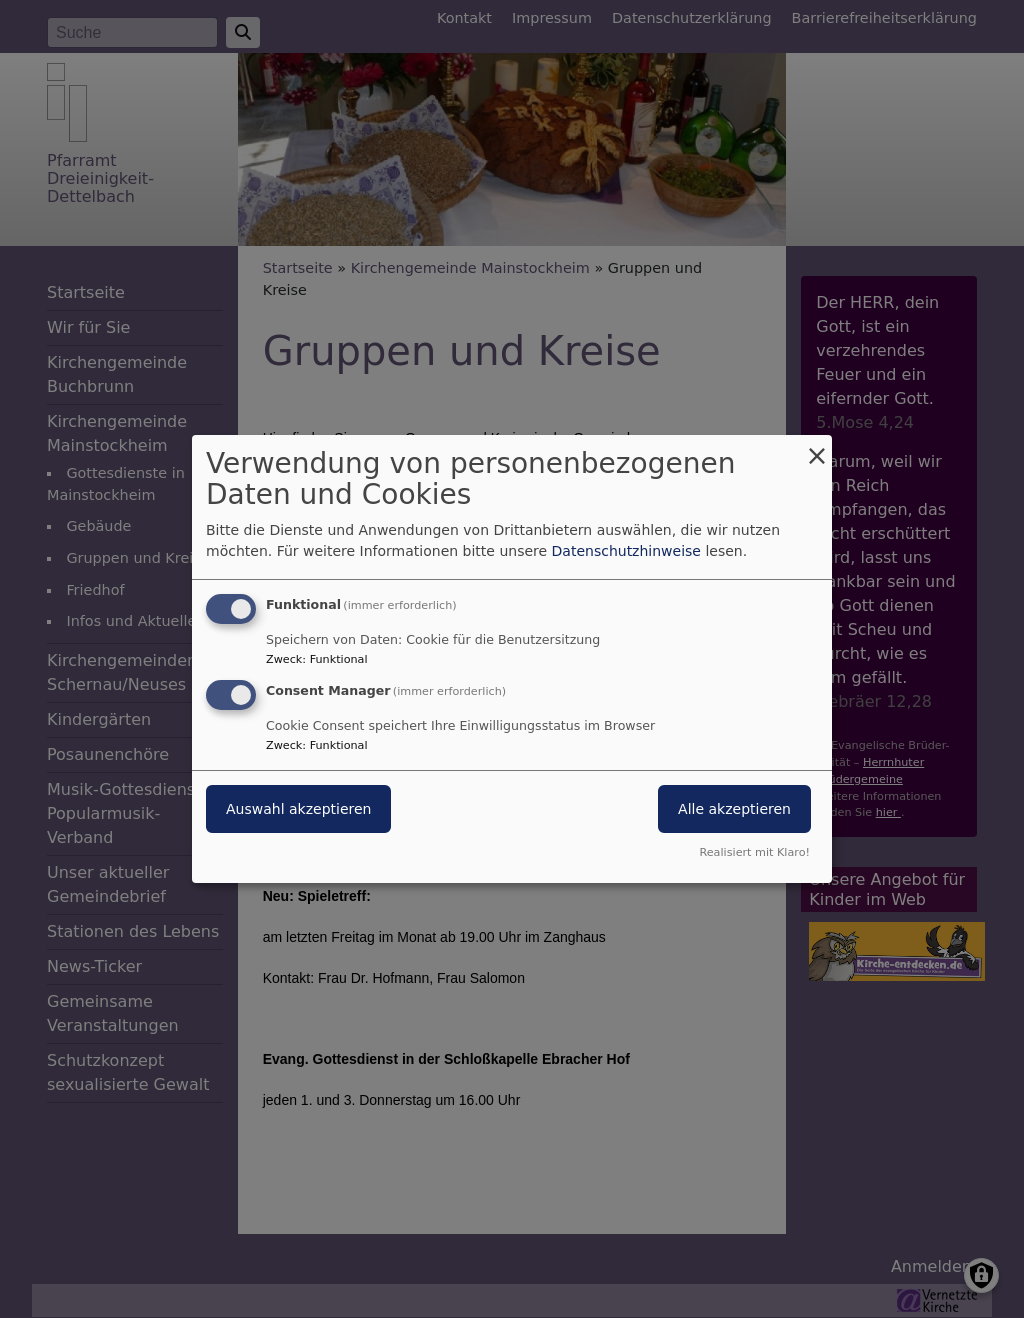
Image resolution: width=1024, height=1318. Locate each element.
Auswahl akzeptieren (298, 809)
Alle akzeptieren (734, 809)
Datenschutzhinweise (626, 551)
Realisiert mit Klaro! (754, 852)
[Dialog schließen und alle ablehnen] (817, 447)
